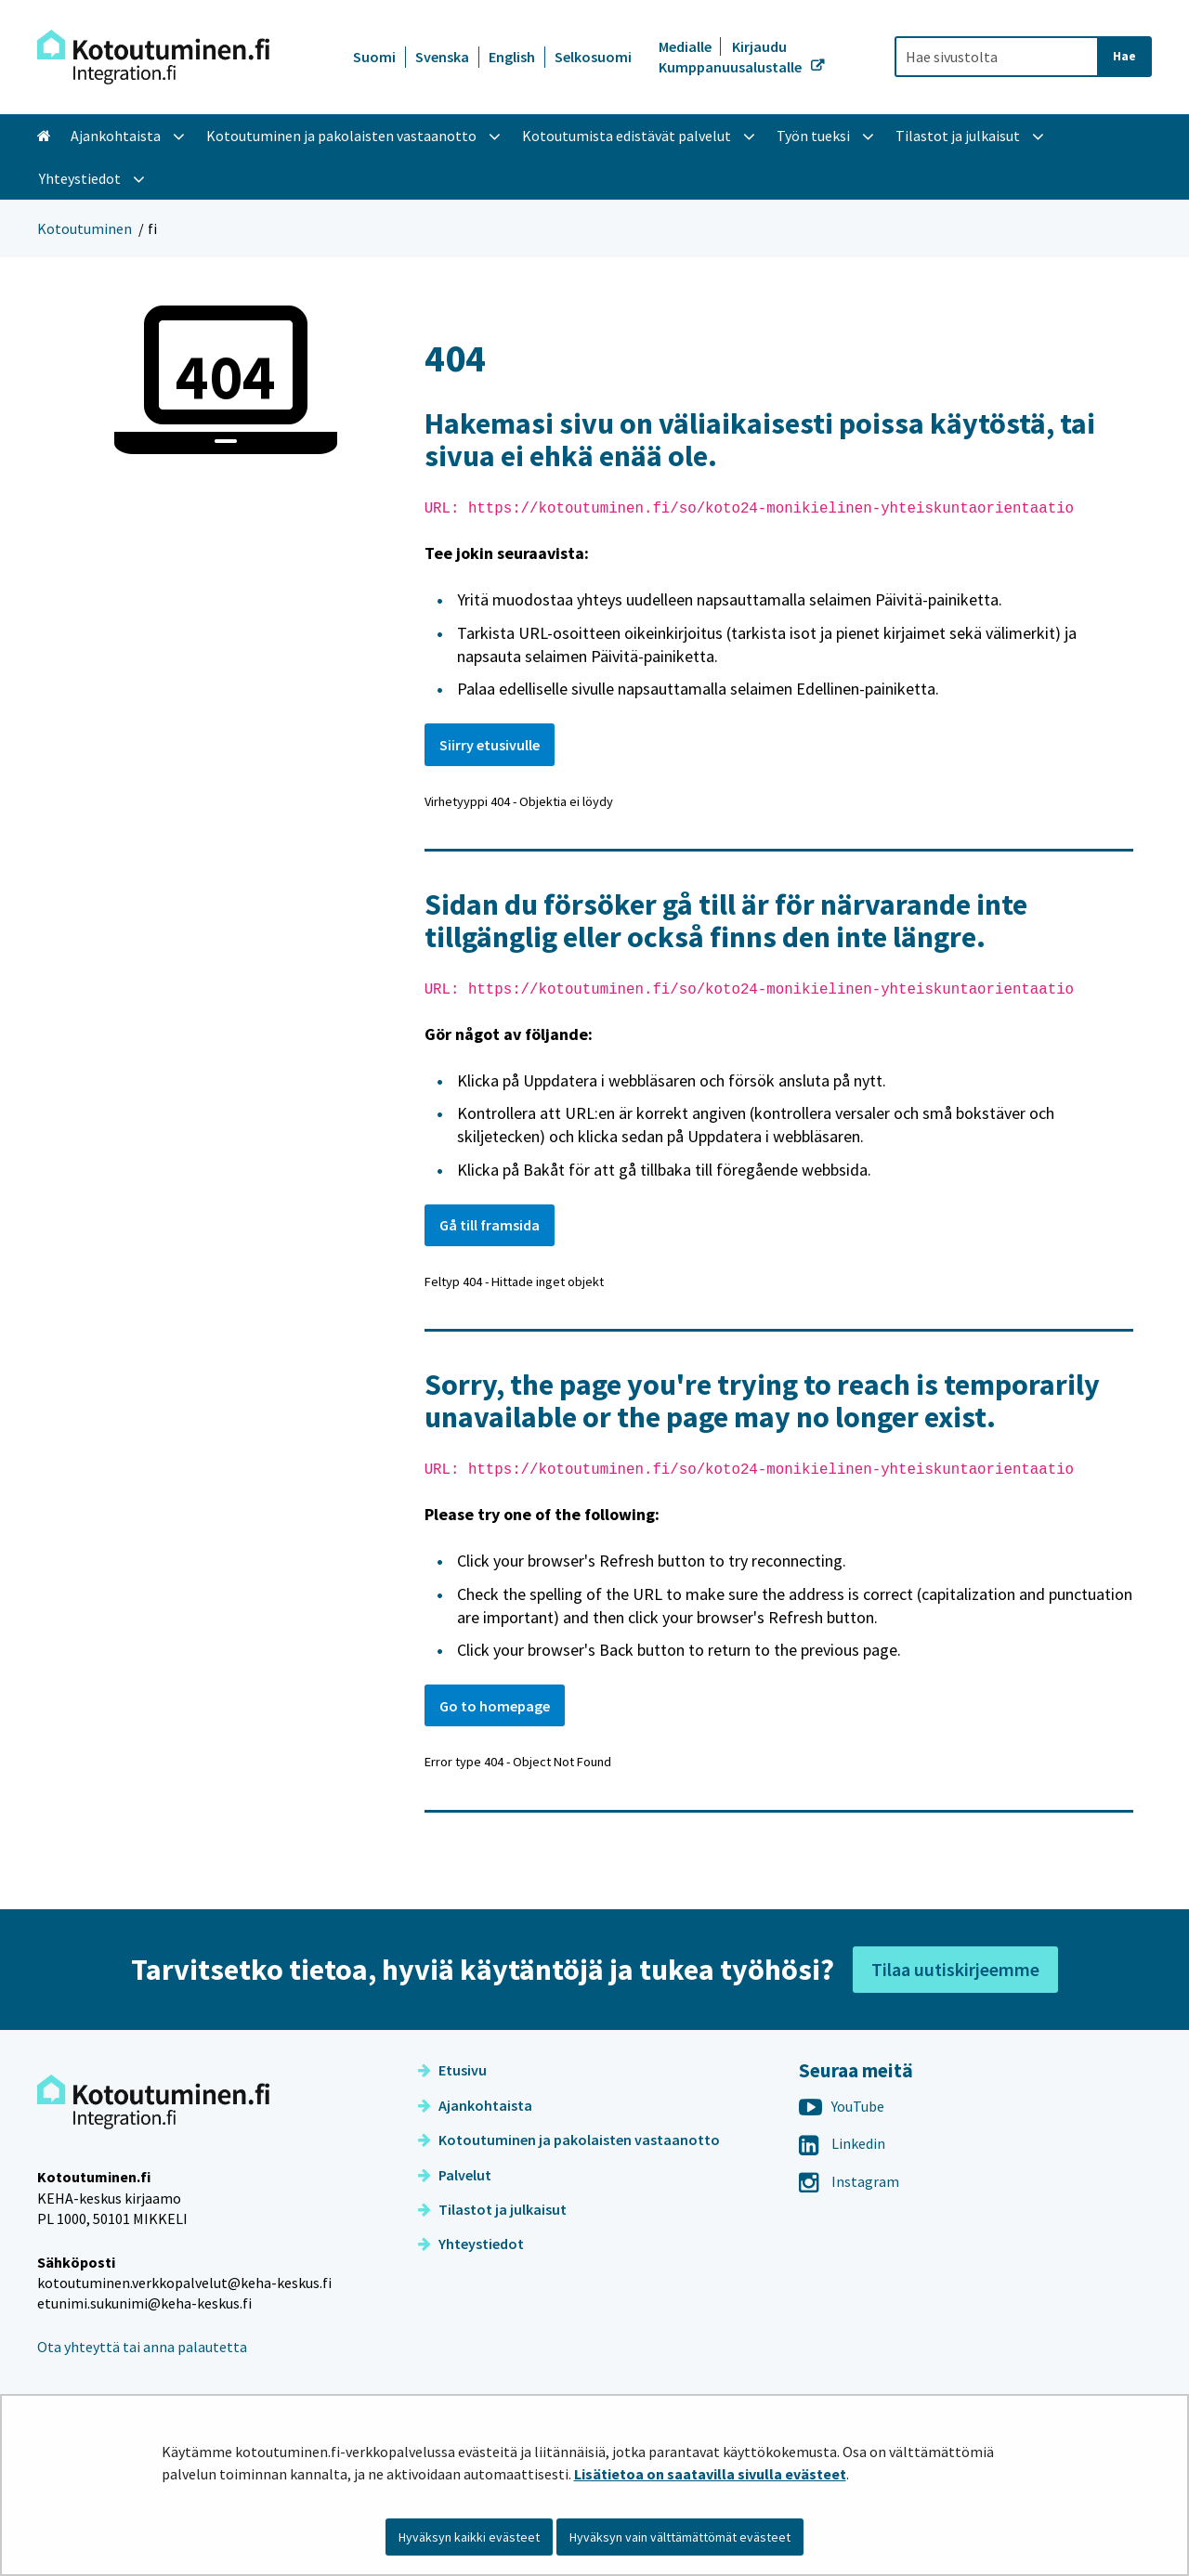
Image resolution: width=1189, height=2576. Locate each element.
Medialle (686, 46)
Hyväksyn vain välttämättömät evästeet (679, 2537)
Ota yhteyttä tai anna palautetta (142, 2346)
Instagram (849, 2181)
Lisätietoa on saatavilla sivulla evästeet (710, 2474)
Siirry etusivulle (489, 744)
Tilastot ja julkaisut (492, 2209)
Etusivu (452, 2070)
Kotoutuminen (84, 228)
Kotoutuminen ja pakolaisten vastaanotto (569, 2139)
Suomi (374, 56)
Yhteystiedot (471, 2243)
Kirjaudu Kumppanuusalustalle (731, 56)
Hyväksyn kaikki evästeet (469, 2537)
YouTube (841, 2106)
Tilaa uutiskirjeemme (955, 1969)
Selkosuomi (593, 56)
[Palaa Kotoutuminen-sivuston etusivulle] (153, 57)
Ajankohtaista (475, 2105)
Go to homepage (494, 1706)
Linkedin (842, 2143)
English (512, 56)
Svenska (442, 56)
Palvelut (454, 2175)
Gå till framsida (489, 1225)
